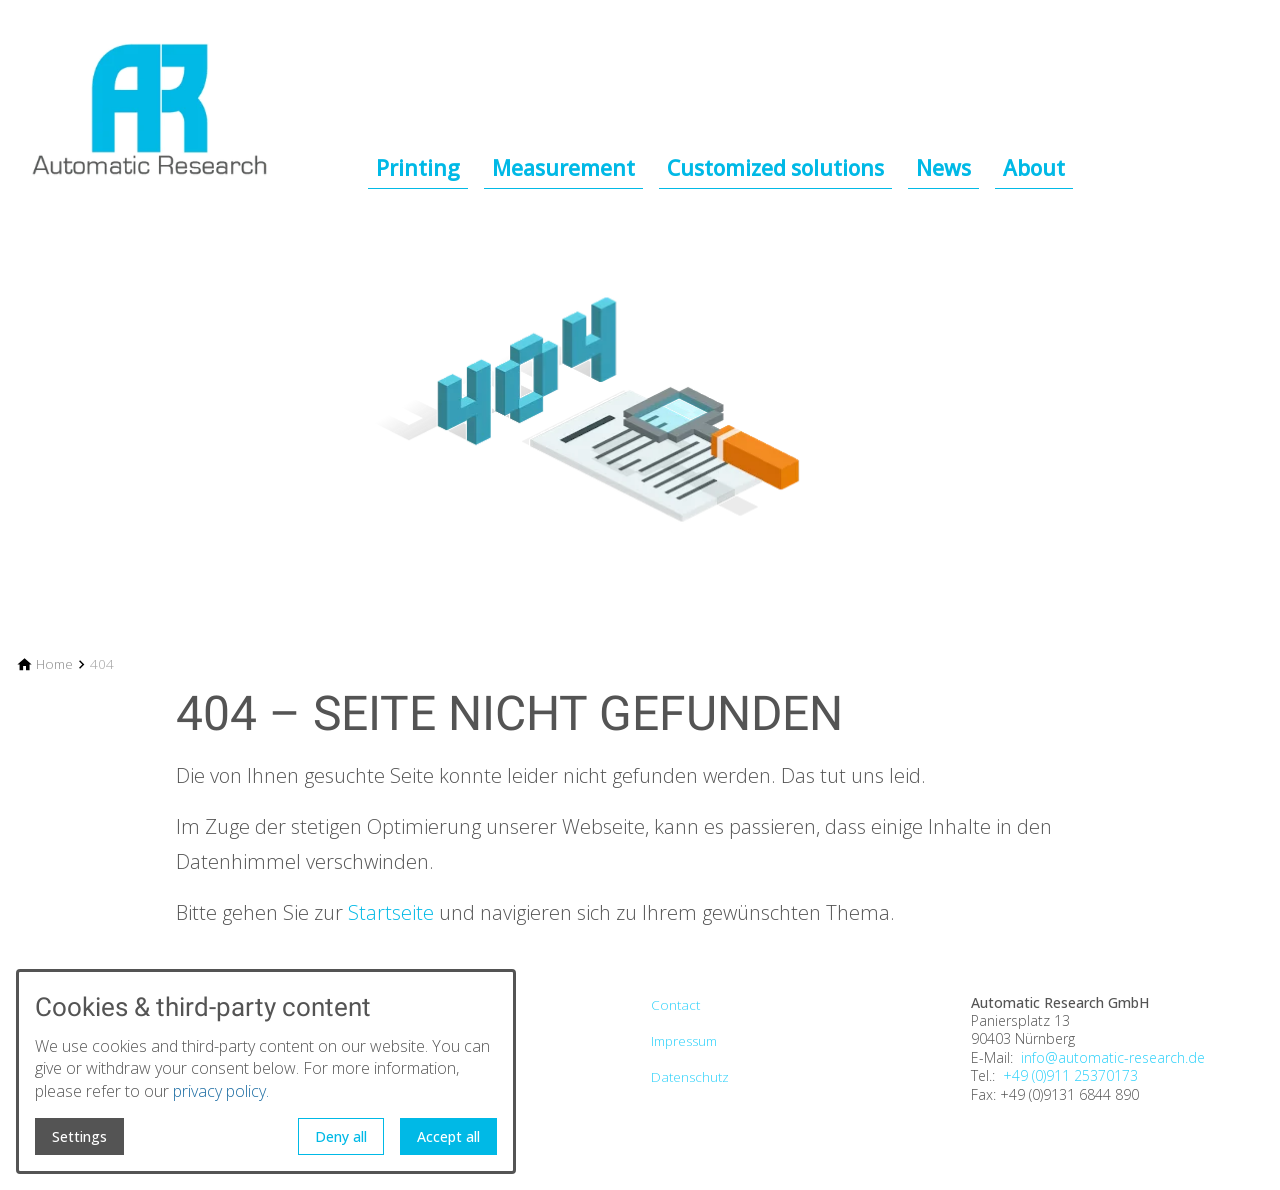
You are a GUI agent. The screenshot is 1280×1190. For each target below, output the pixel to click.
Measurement (563, 168)
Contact (675, 1005)
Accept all (448, 1136)
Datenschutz (690, 1077)
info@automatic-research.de (1113, 1058)
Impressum (684, 1041)
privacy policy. (221, 1091)
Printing (418, 168)
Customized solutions (775, 168)
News (943, 168)
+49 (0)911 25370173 (1070, 1076)
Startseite (391, 912)
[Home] (54, 664)
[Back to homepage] (192, 96)
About (1034, 168)
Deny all (341, 1136)
